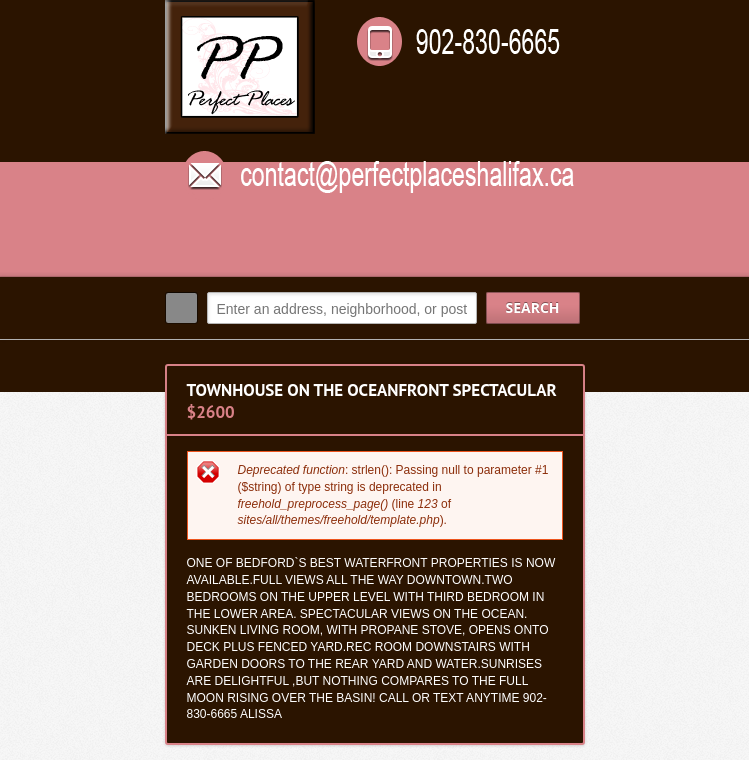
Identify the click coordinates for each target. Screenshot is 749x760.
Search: (181, 308)
